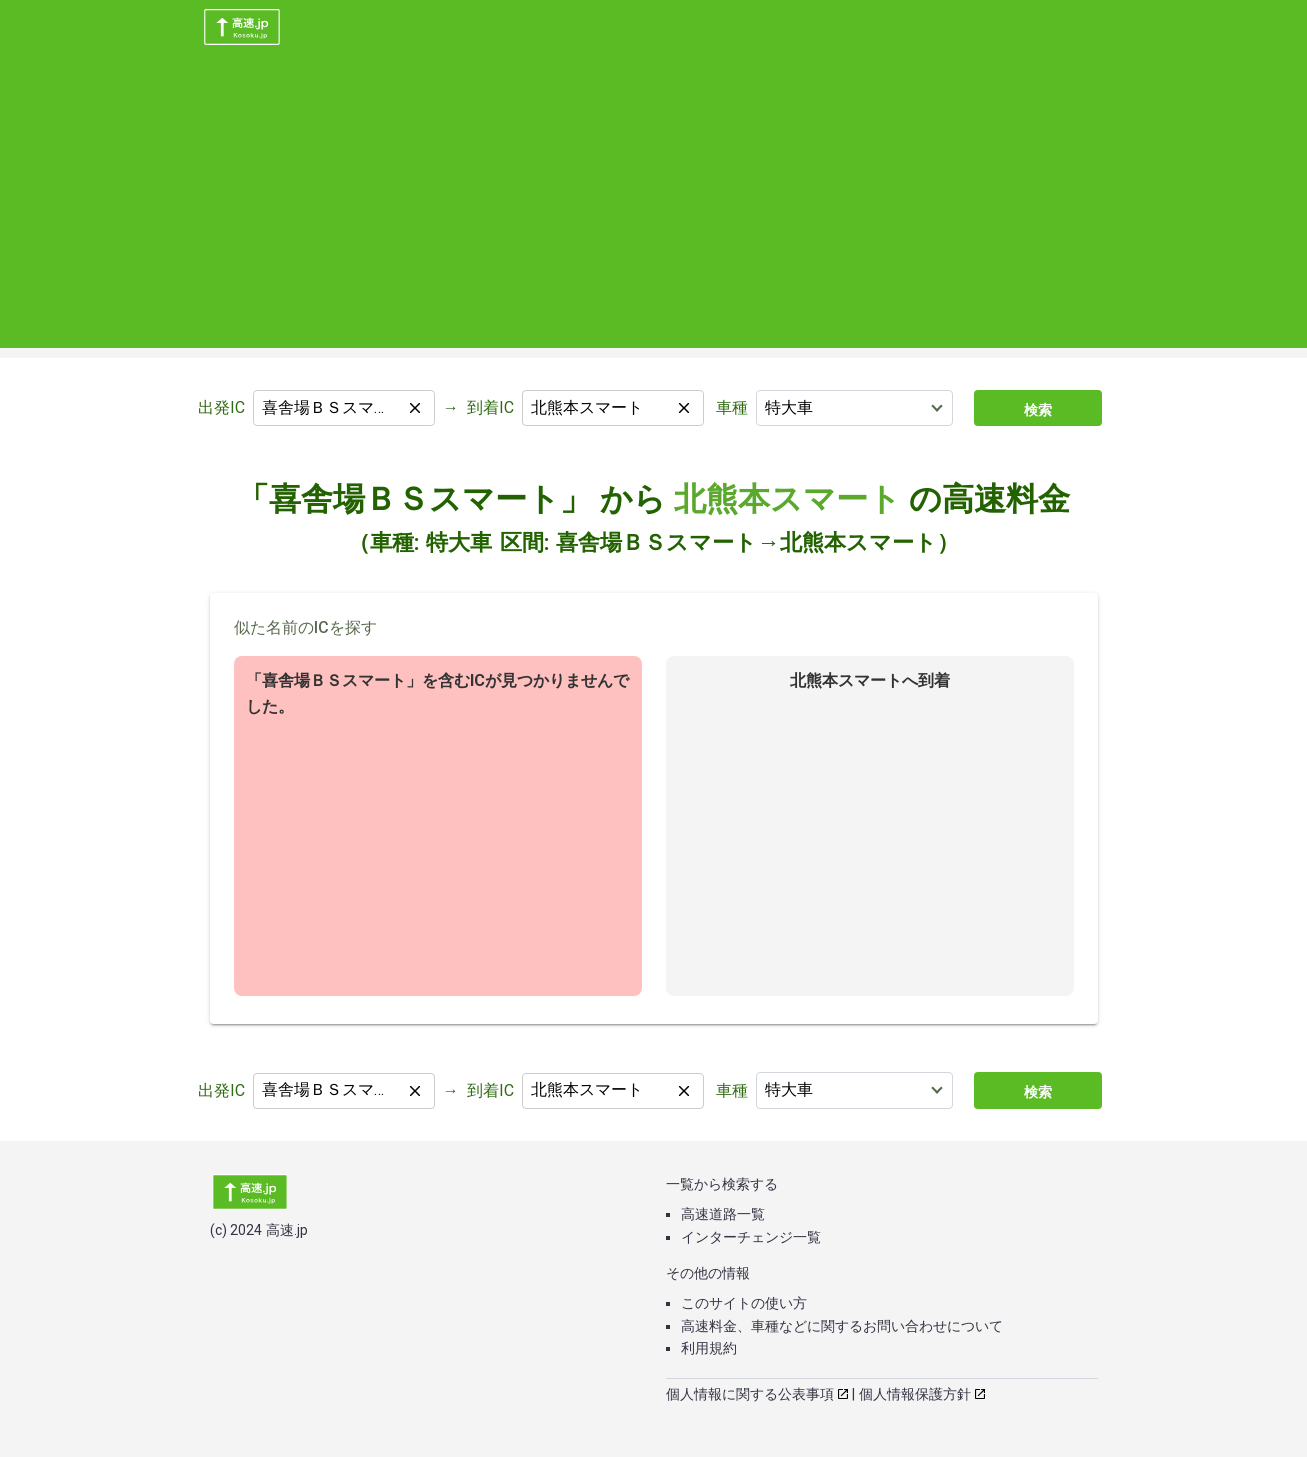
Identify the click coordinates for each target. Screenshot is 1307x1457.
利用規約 (709, 1348)
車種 (732, 407)
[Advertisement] (654, 208)
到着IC (490, 407)
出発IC (221, 407)
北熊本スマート (787, 499)
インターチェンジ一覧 (751, 1237)
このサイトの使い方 (744, 1303)
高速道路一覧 (723, 1214)
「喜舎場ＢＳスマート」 (414, 499)
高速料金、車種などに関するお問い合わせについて (842, 1326)
